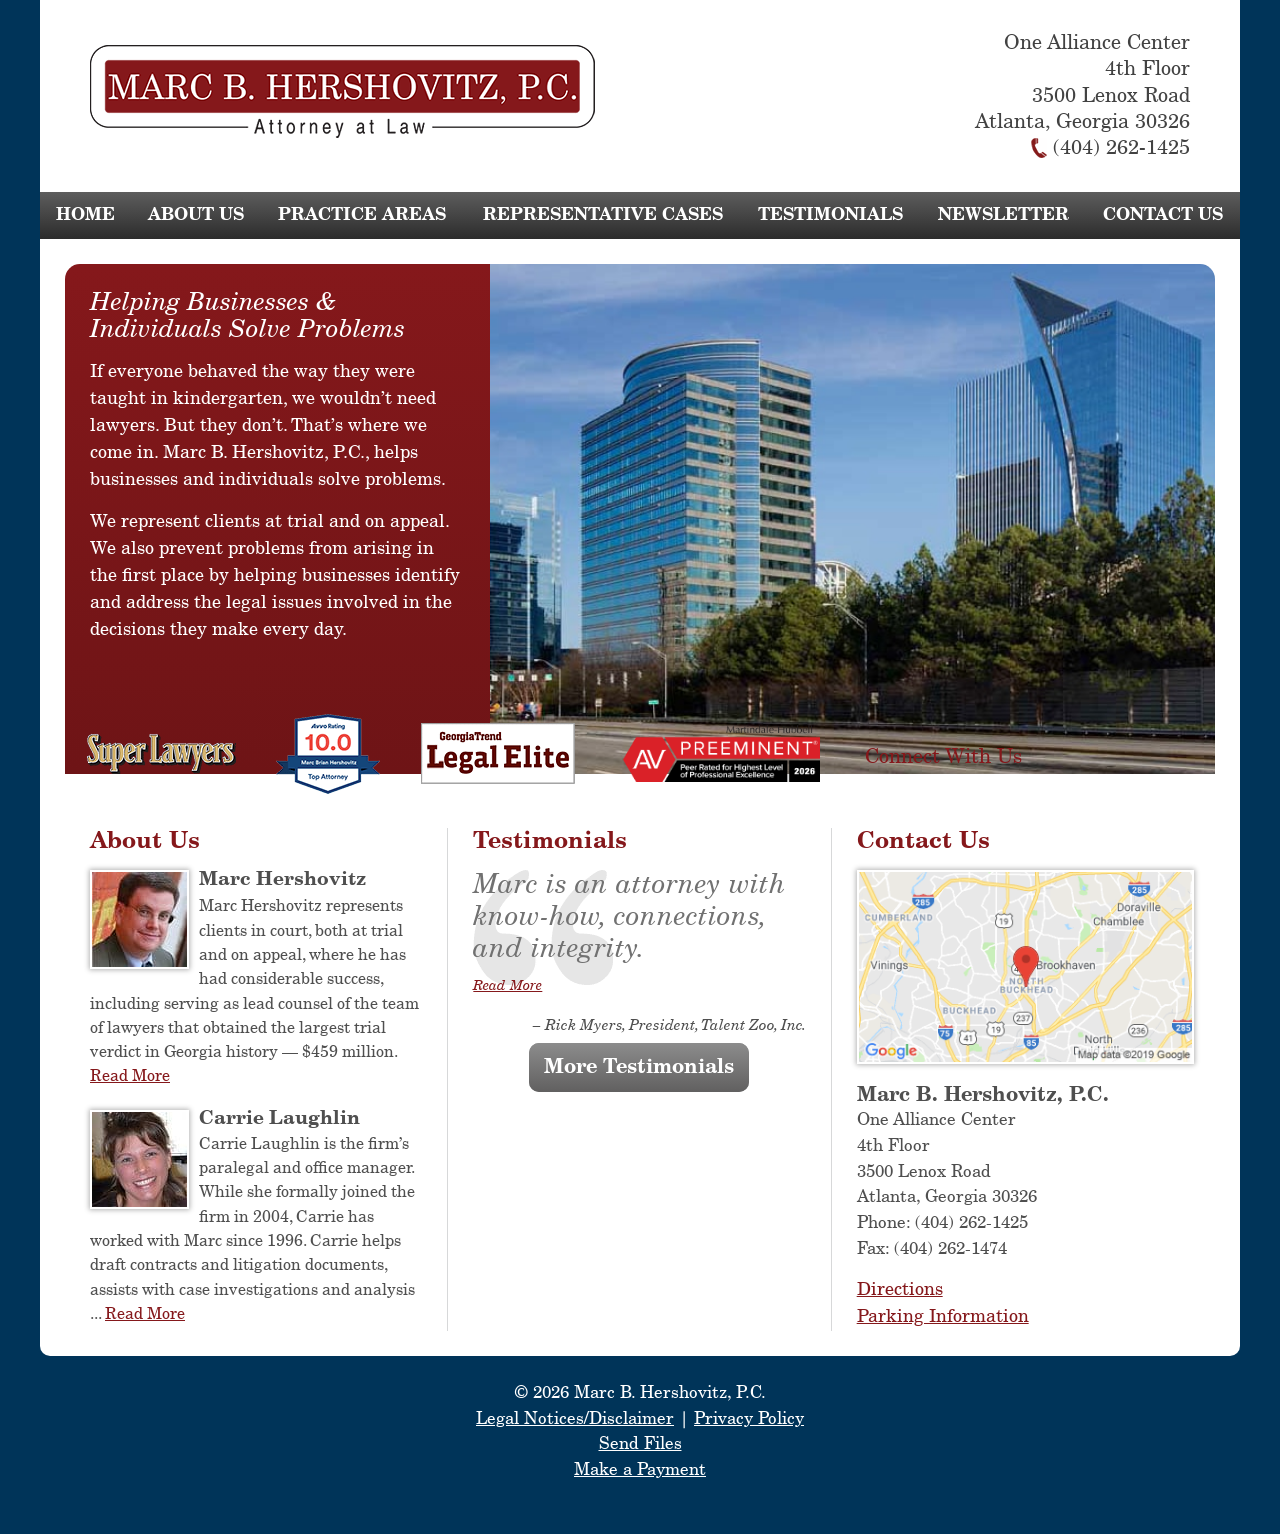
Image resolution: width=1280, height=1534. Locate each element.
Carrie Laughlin (279, 1118)
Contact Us (1163, 215)
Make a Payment (640, 1470)
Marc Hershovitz (282, 879)
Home (85, 215)
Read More (130, 1076)
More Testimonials (639, 1067)
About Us (196, 215)
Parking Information (943, 1317)
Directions (900, 1290)
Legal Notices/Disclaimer (575, 1419)
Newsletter (1003, 215)
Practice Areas (362, 215)
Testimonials (830, 215)
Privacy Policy (749, 1419)
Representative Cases (603, 215)
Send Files (640, 1444)
